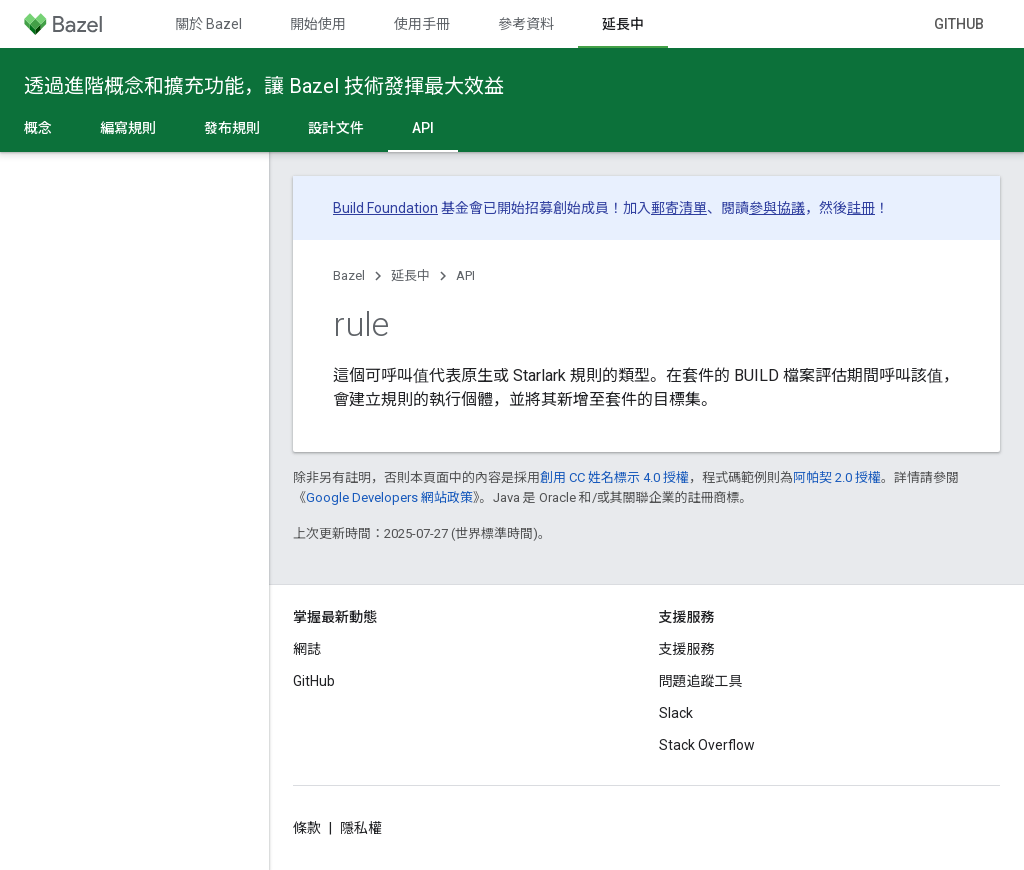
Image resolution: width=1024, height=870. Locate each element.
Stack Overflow (707, 745)
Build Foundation (385, 208)
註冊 (861, 208)
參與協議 (777, 208)
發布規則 (232, 128)
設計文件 (336, 128)
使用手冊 (422, 24)
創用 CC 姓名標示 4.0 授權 (614, 477)
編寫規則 (128, 128)
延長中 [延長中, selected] (623, 24)
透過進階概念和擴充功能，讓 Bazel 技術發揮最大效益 (264, 86)
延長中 (410, 275)
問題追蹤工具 (701, 681)
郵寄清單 (679, 208)
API (465, 275)
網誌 (307, 649)
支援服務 (687, 649)
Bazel (349, 275)
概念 (38, 128)
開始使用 (318, 24)
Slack (676, 713)
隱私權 (361, 828)
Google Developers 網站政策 (389, 497)
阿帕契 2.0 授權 (837, 477)
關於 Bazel (208, 24)
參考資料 (526, 24)
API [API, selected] (423, 128)
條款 (307, 828)
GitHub (959, 24)
